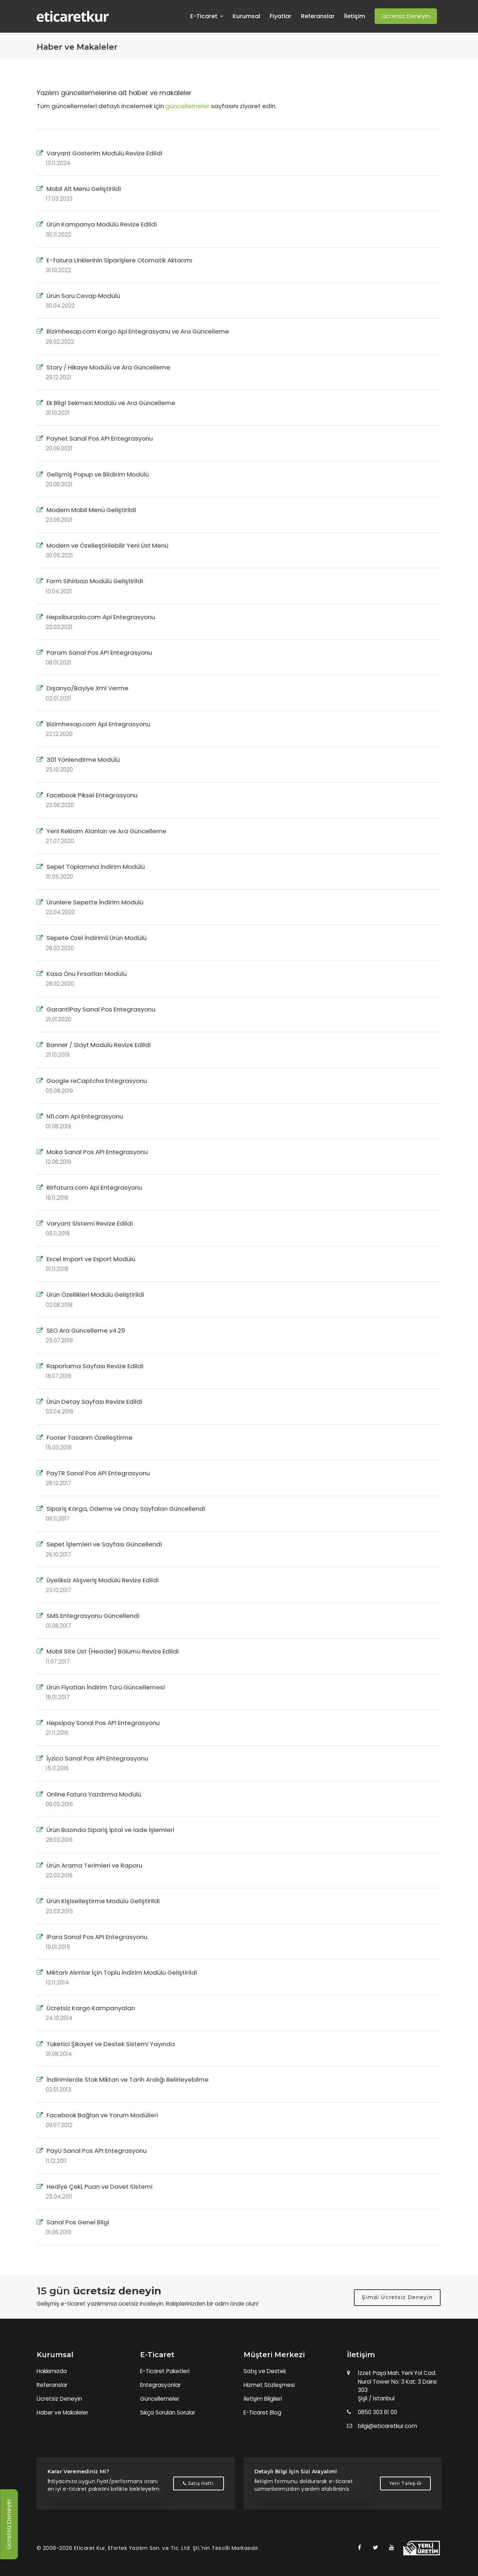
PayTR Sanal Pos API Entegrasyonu (98, 1473)
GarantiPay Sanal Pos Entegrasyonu (100, 1009)
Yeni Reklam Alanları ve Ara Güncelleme (106, 831)
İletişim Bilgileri (263, 2399)
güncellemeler (187, 106)
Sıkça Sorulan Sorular (167, 2412)
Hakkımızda (52, 2371)
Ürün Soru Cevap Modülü (83, 295)
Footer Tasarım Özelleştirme (89, 1437)
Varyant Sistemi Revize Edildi (89, 1223)
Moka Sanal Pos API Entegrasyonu (97, 1152)
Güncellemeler (159, 2399)
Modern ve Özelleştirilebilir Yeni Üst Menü (107, 545)
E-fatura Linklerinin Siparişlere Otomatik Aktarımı (119, 260)
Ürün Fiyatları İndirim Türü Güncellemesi (105, 1687)
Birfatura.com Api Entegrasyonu (94, 1187)
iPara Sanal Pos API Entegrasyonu (96, 1937)
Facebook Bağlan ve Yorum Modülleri (102, 2115)
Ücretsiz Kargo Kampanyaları (90, 2008)
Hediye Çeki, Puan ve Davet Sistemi (99, 2186)
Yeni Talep (405, 2483)
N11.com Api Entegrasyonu (84, 1116)
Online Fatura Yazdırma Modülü (93, 1794)
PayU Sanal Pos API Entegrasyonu (96, 2150)
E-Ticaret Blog (262, 2412)
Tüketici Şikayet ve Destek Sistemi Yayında (110, 2044)
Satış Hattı (198, 2483)
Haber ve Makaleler (62, 2412)
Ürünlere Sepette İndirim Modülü (94, 902)
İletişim (354, 16)
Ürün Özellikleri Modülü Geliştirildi (95, 1294)
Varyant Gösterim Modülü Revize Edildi (104, 153)
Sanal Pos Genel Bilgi (77, 2222)
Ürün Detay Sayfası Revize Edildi (94, 1401)
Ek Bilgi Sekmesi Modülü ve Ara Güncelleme (110, 402)
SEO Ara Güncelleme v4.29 (85, 1330)
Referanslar (318, 16)
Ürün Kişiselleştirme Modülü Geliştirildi (103, 1901)
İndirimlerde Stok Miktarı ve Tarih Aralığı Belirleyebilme (127, 2079)
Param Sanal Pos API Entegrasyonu (99, 652)
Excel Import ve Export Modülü (90, 1259)
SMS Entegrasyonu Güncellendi (92, 1615)
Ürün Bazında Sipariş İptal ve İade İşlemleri (110, 1829)
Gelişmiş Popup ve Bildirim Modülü (97, 474)
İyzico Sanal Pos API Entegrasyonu (97, 1758)
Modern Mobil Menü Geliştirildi (91, 510)
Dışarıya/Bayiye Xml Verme (87, 688)
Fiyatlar (280, 16)
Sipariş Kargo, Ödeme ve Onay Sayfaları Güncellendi (125, 1508)
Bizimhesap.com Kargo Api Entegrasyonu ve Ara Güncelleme (137, 331)
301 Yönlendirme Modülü (83, 759)
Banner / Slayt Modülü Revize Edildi (98, 1044)
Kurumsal (246, 16)
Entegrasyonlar (160, 2385)
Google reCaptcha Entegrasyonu (96, 1080)
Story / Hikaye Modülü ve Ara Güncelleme (108, 367)
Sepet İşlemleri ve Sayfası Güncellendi (104, 1544)
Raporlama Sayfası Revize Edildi (94, 1366)
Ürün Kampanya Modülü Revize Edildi (101, 224)
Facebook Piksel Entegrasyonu (92, 795)
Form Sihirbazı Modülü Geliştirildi (94, 581)
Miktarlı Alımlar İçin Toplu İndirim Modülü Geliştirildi (121, 1972)
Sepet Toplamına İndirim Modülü (95, 866)
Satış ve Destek (265, 2371)
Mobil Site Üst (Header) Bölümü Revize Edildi (112, 1651)
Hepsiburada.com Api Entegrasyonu (100, 617)
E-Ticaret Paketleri (164, 2371)
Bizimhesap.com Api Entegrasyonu (98, 724)
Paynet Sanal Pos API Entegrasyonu (99, 438)
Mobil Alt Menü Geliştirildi (83, 188)
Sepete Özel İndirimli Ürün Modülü (96, 937)
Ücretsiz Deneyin (59, 2399)
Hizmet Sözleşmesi (269, 2385)
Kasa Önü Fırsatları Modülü (86, 973)
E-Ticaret (206, 16)
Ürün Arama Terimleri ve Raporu (94, 1865)
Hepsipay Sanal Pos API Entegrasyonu (103, 1722)
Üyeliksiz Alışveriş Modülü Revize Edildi (102, 1580)
